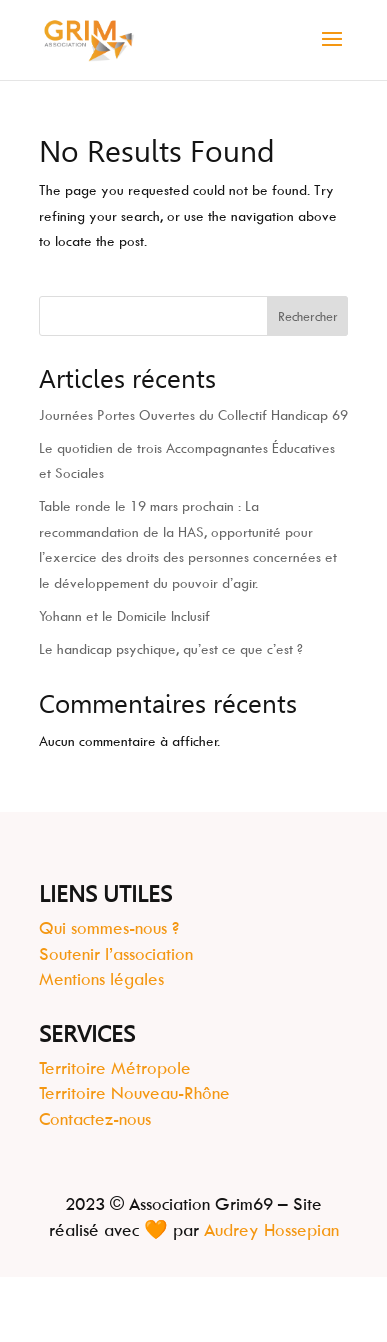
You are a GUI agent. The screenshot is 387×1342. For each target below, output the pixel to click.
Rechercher (308, 316)
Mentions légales (101, 979)
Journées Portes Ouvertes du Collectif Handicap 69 (193, 414)
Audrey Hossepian (271, 1230)
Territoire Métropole (115, 1068)
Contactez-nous (95, 1119)
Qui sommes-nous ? (109, 928)
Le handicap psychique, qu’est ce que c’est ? (171, 648)
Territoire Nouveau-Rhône (134, 1093)
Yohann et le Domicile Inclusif (124, 615)
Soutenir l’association (116, 954)
